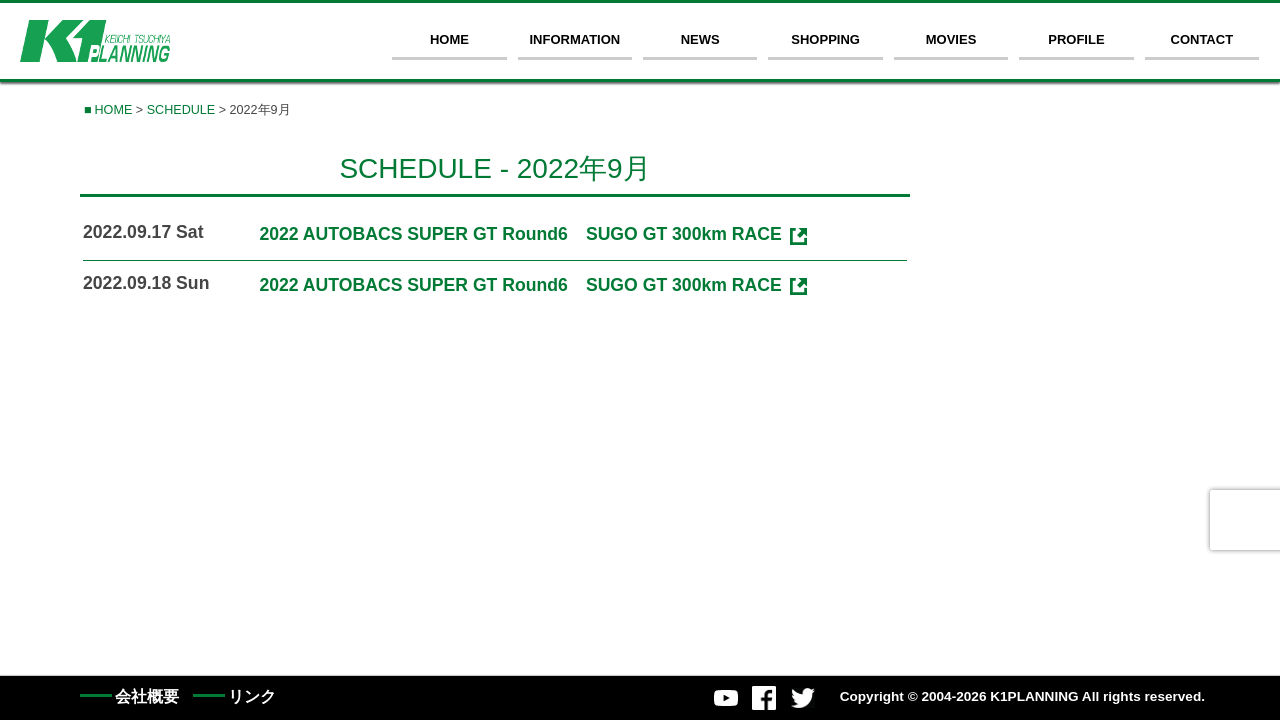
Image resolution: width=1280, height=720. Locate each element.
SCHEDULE (181, 110)
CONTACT (1202, 39)
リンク (252, 696)
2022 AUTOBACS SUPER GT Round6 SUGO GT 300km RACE (520, 234)
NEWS (700, 39)
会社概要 (147, 696)
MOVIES (951, 39)
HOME (449, 39)
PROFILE (1076, 39)
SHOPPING (825, 39)
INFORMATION (574, 39)
